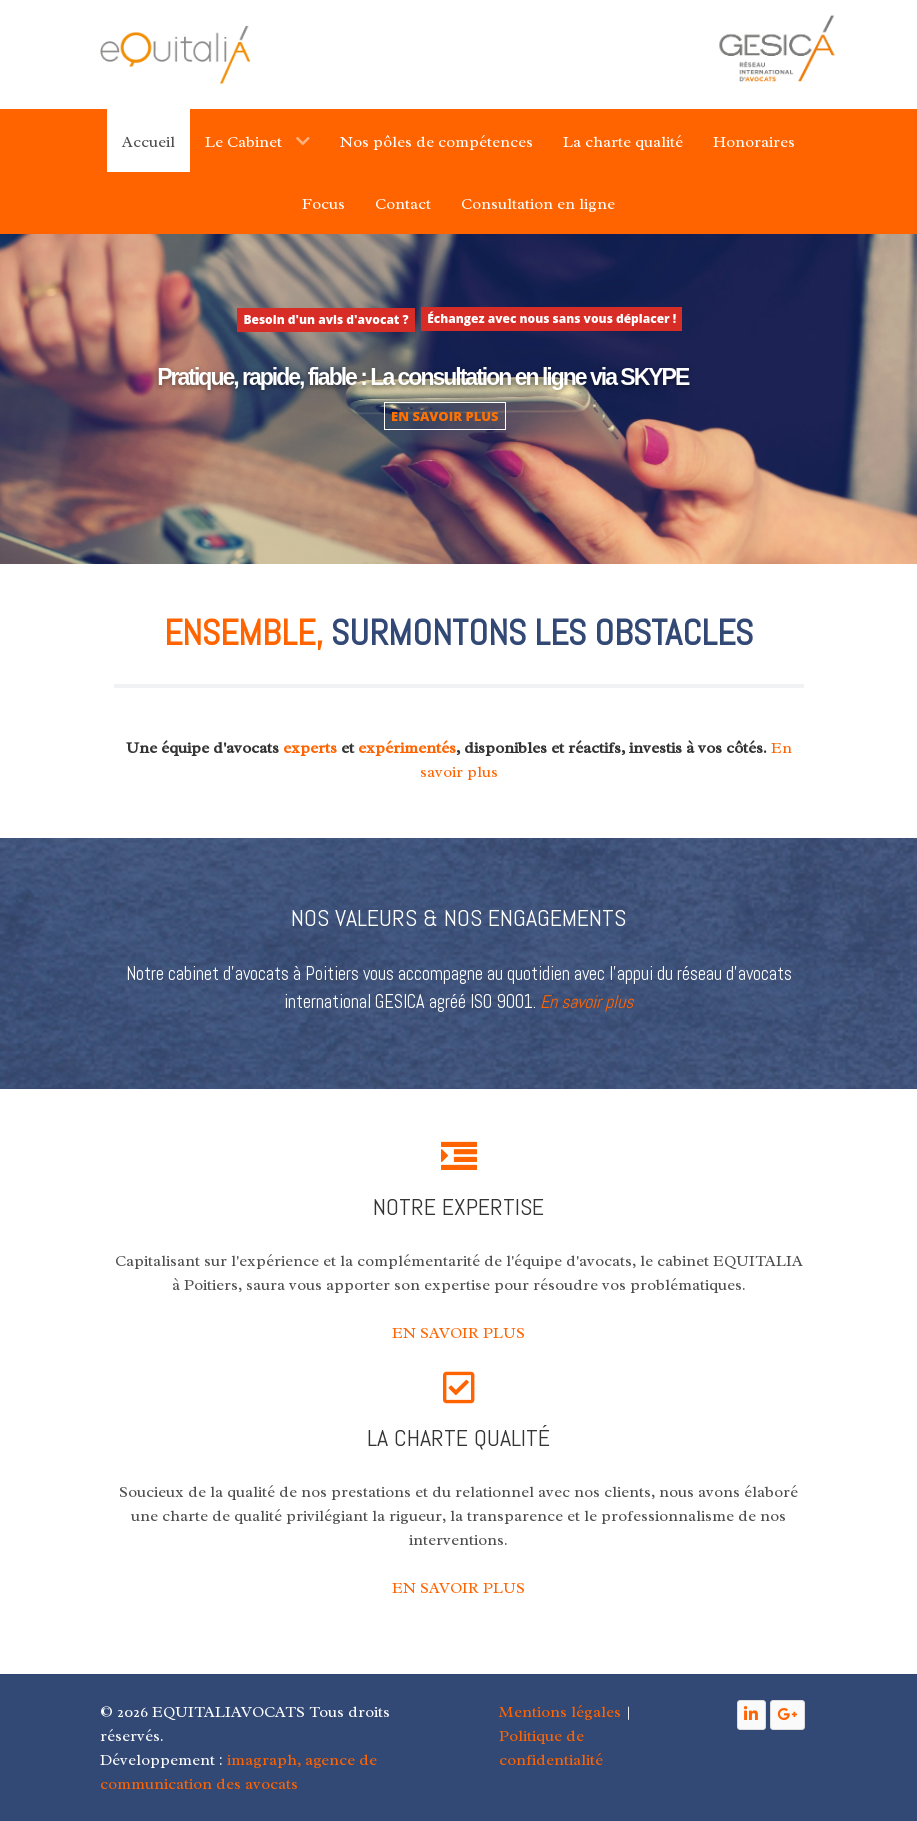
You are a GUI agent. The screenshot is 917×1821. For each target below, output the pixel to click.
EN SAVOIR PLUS (445, 416)
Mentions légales (560, 1712)
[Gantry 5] (175, 54)
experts (310, 748)
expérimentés (407, 748)
